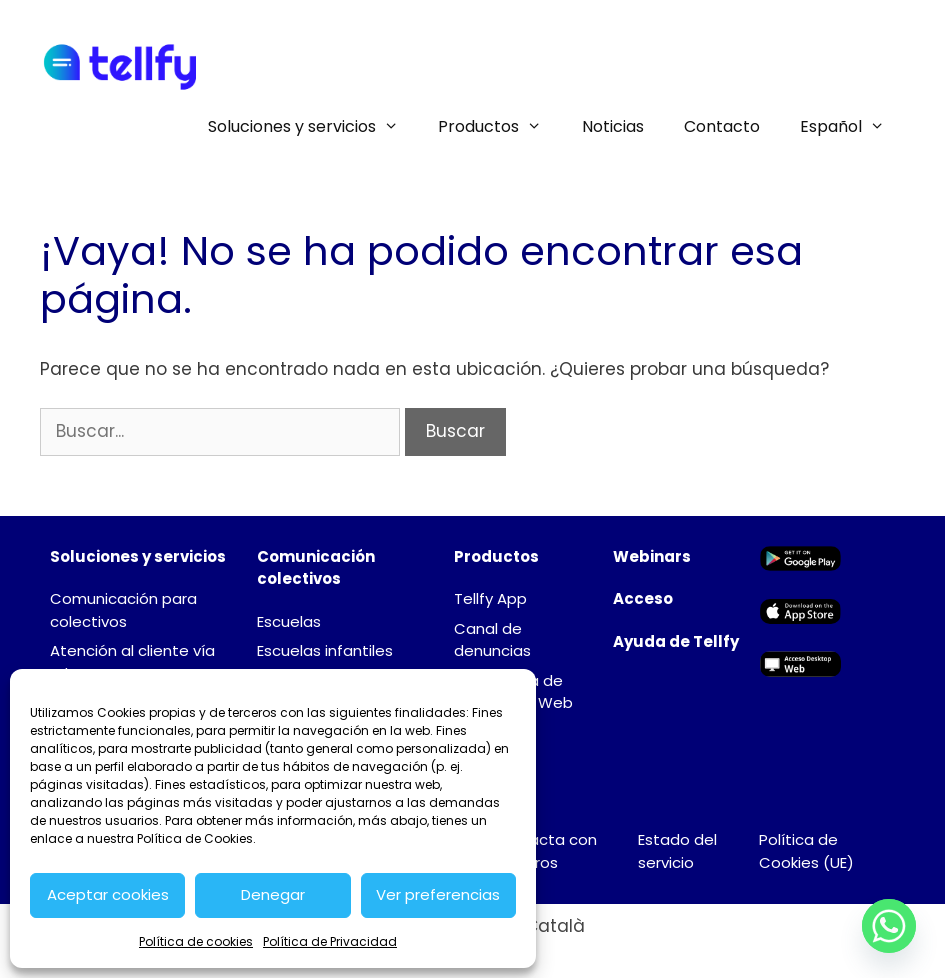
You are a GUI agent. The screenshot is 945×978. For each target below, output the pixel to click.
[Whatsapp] (889, 926)
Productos (500, 127)
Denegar (273, 894)
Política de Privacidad (330, 941)
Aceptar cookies (108, 894)
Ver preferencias (438, 894)
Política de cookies (196, 941)
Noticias (613, 126)
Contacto (722, 126)
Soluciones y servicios (313, 127)
